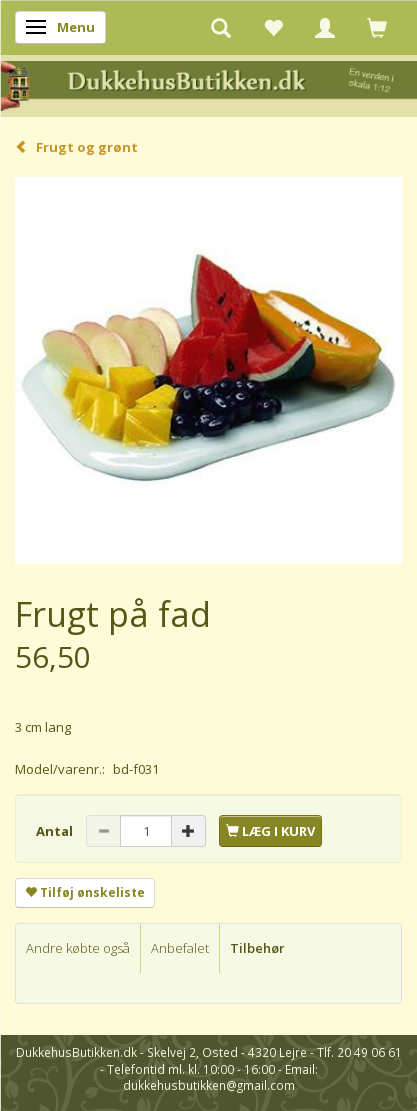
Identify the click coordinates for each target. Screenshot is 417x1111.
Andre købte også (78, 948)
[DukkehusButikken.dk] (208, 84)
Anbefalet (180, 948)
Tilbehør (257, 948)
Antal (56, 831)
